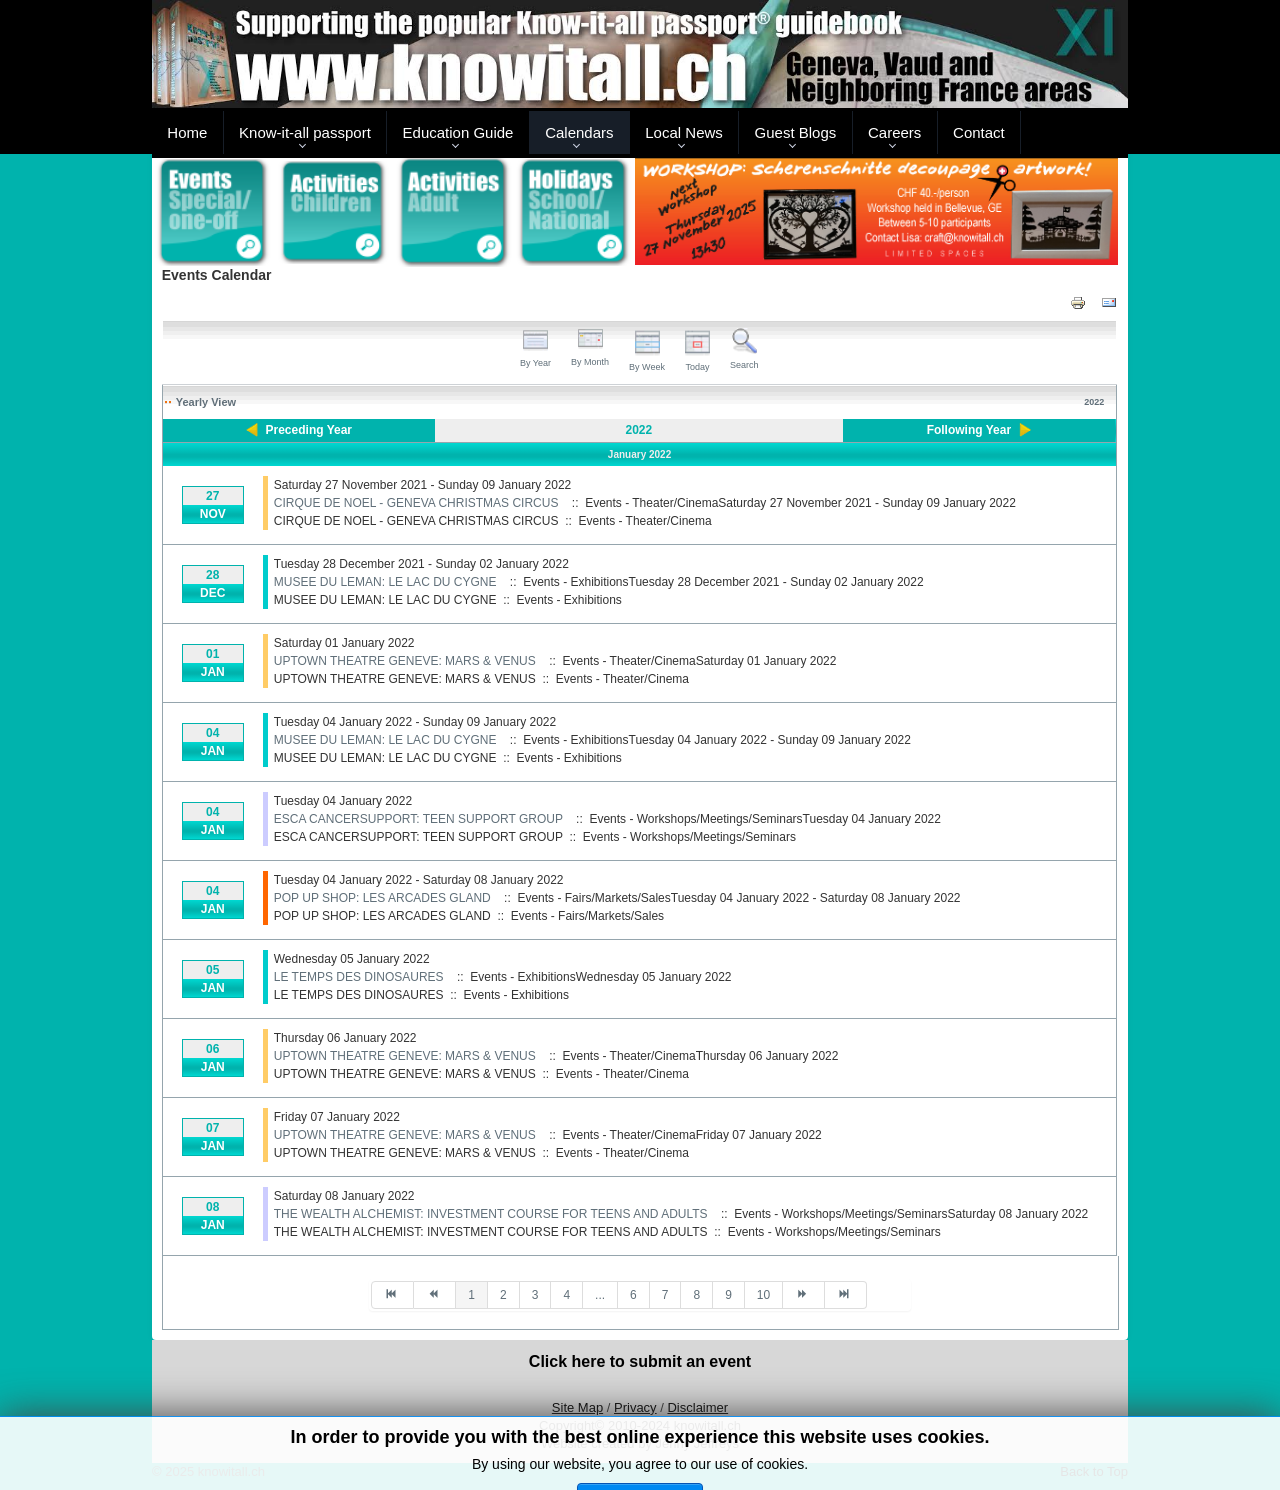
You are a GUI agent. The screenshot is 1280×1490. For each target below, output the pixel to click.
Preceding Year (309, 430)
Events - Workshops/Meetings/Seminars (689, 837)
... (600, 1295)
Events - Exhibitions (568, 600)
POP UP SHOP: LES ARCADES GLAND (382, 898)
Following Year (969, 430)
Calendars (579, 132)
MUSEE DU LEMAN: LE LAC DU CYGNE (385, 582)
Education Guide (458, 132)
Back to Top (1094, 1471)
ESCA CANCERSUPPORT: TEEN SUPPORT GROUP (418, 819)
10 (763, 1295)
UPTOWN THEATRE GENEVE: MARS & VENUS (405, 661)
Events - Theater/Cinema (644, 521)
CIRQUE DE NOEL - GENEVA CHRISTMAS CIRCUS (416, 503)
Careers (894, 132)
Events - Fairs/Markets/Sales (587, 916)
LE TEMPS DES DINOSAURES (359, 977)
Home (187, 132)
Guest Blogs (796, 132)
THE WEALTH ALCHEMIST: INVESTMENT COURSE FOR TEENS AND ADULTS (491, 1214)
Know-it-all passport (305, 132)
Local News (684, 132)
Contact (979, 132)
